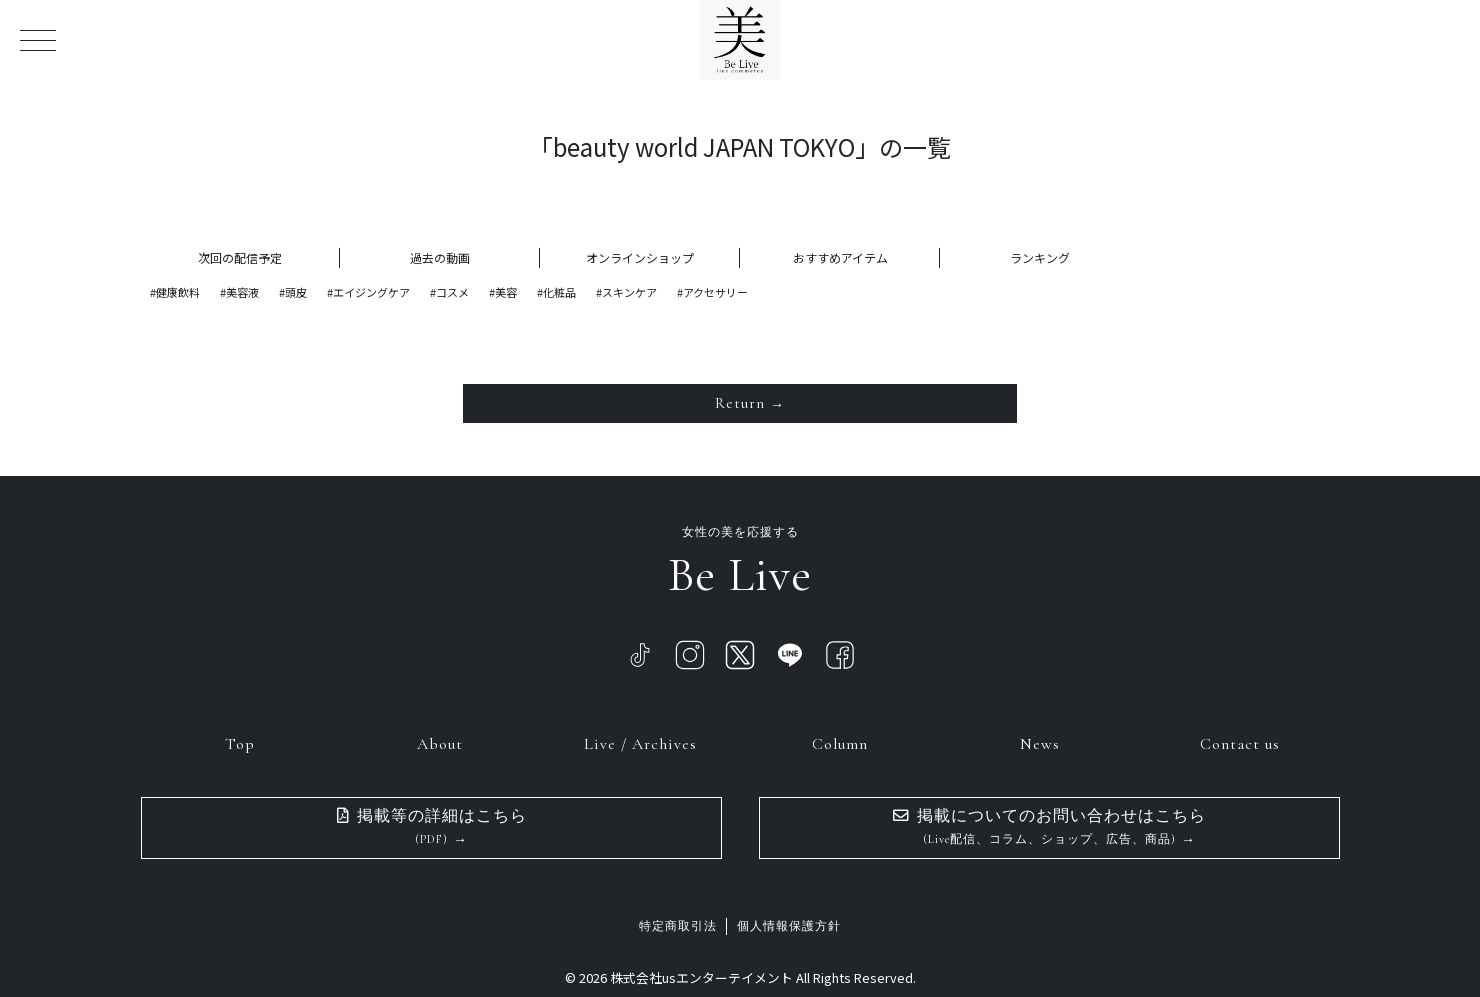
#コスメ (449, 292)
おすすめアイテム (840, 257)
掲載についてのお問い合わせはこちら (1049, 825)
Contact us (1240, 742)
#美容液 (239, 292)
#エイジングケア (368, 292)
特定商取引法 (678, 925)
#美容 (503, 292)
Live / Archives (640, 742)
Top (240, 742)
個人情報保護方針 (789, 925)
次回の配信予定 (240, 257)
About (440, 742)
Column (840, 742)
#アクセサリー (712, 292)
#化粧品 (556, 292)
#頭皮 (293, 292)
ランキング (1040, 257)
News (1040, 742)
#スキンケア (626, 292)
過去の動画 (440, 257)
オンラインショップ (640, 257)
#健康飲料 (175, 292)
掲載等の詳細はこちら (432, 825)
